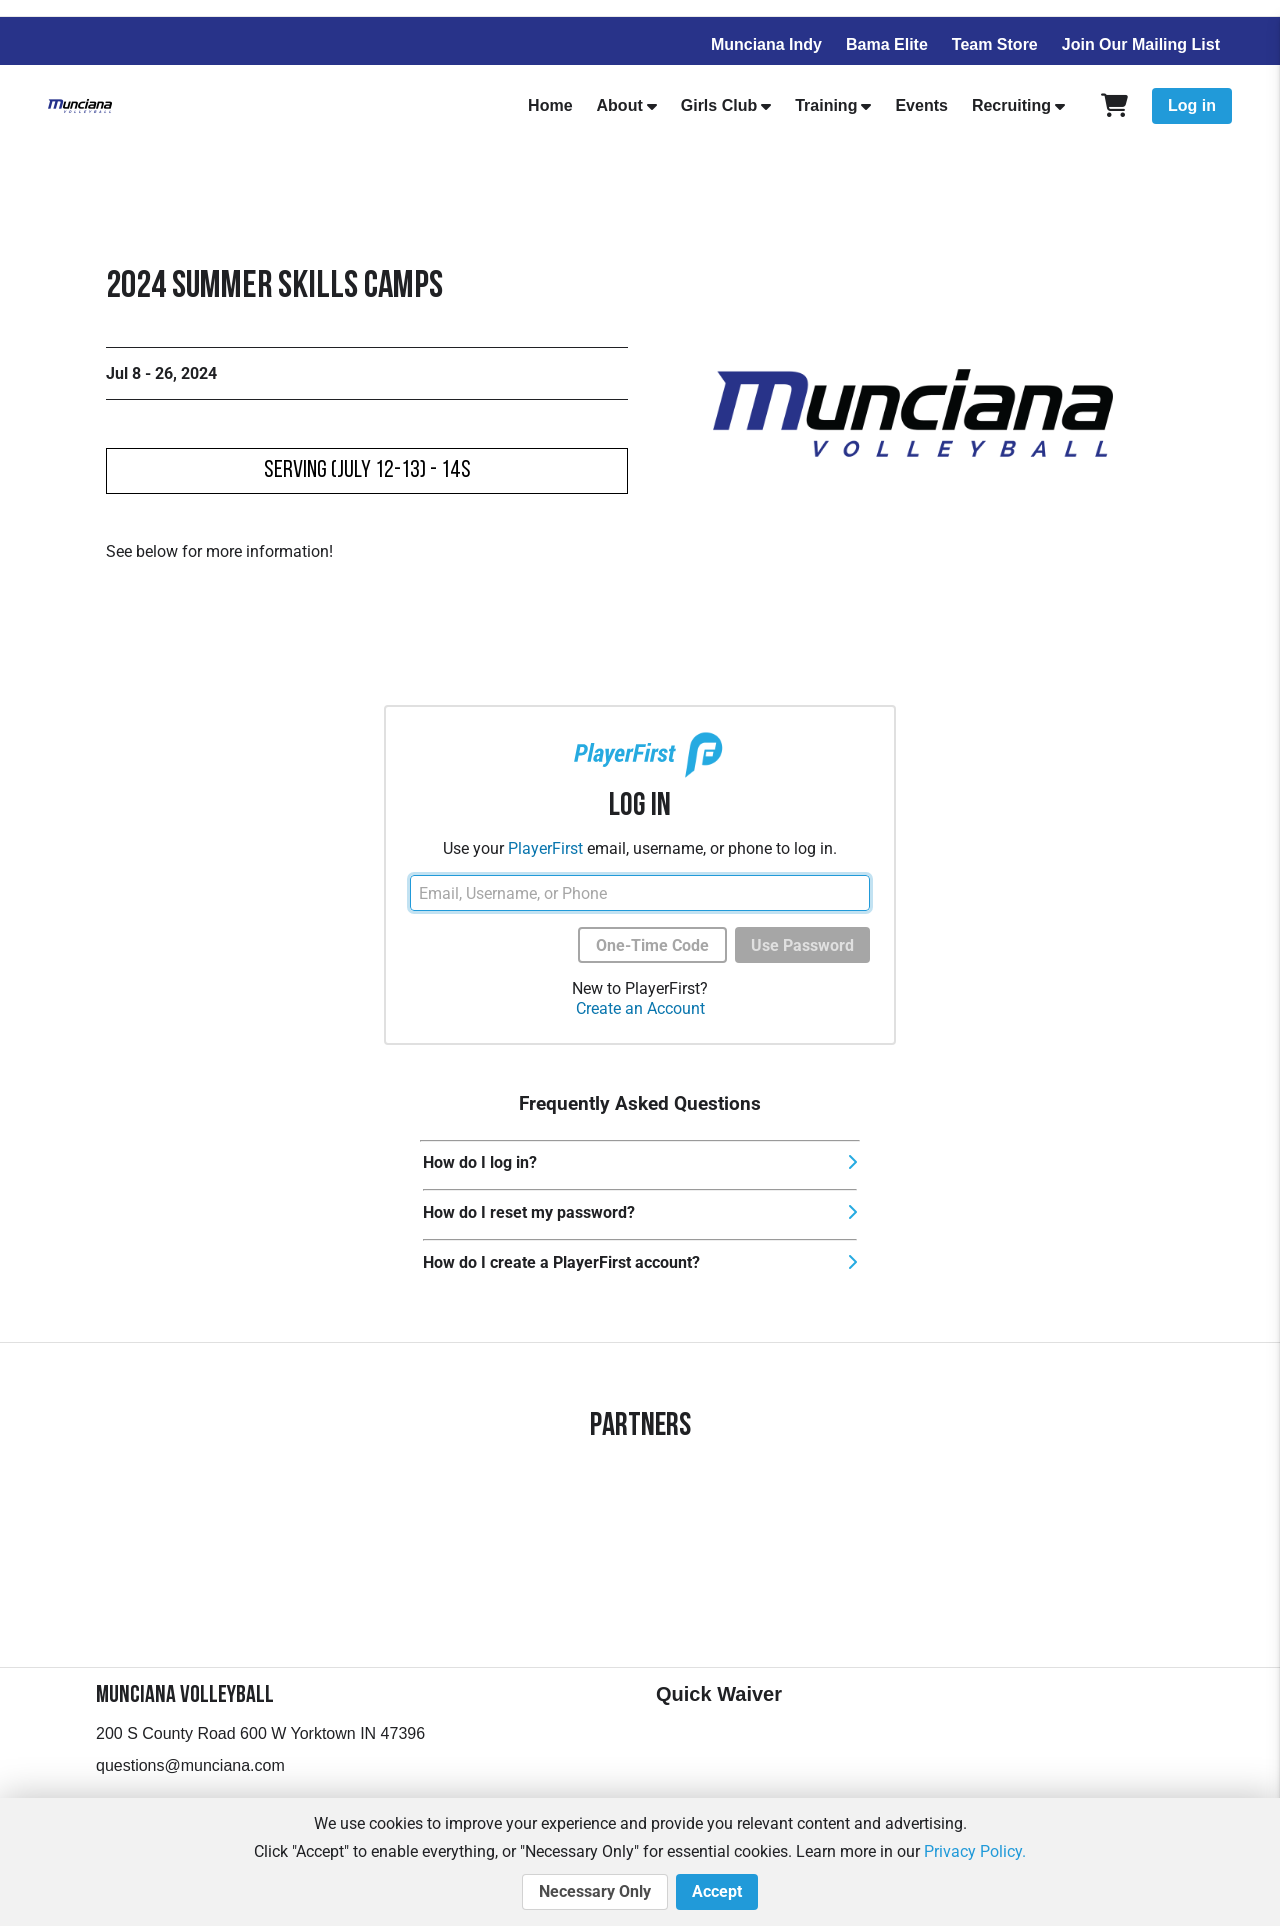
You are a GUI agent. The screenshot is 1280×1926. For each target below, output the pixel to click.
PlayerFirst (545, 848)
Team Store (995, 44)
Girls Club (719, 105)
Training (826, 105)
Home (550, 105)
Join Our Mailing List (1141, 44)
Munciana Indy (766, 44)
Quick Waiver (719, 1694)
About (620, 105)
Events (921, 105)
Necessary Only (595, 1892)
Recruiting (1011, 105)
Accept (717, 1892)
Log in (1192, 105)
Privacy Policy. (975, 1851)
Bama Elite (887, 44)
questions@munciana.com (190, 1765)
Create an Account (640, 1008)
